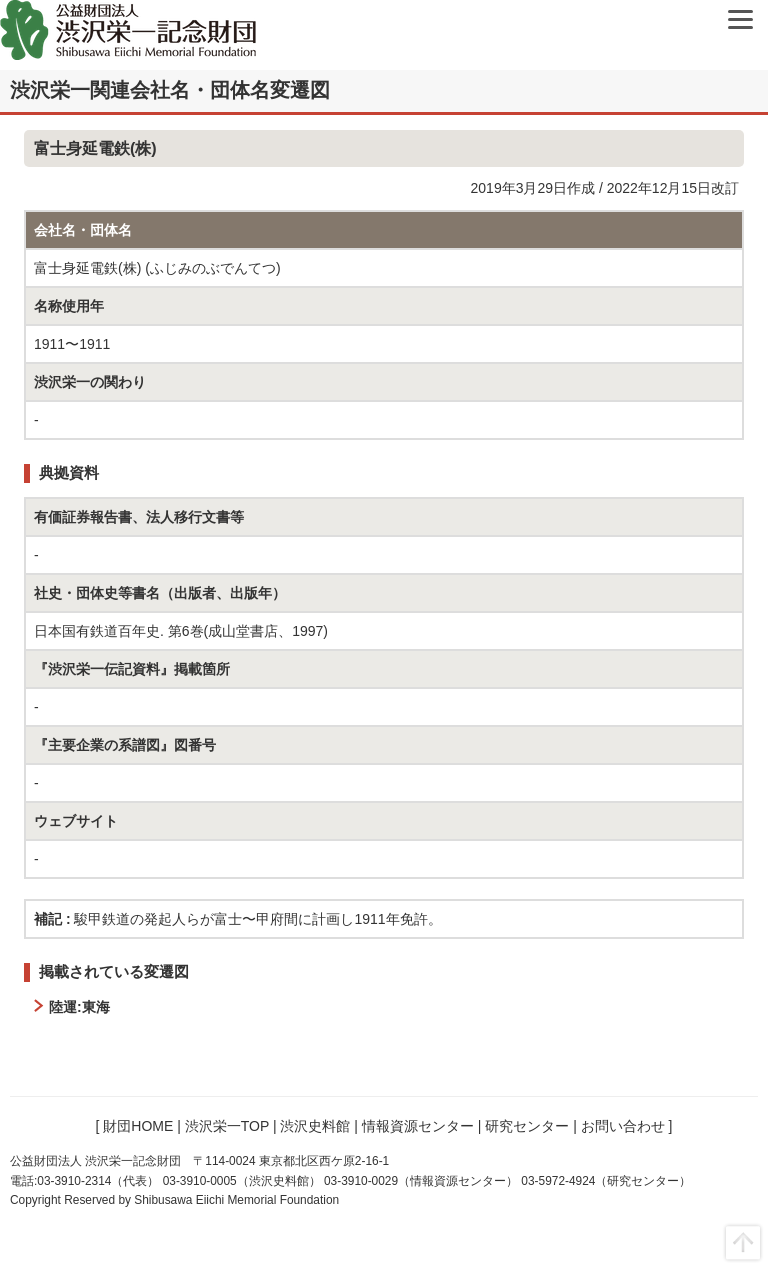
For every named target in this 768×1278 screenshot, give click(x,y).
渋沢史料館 (315, 1126)
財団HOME (138, 1126)
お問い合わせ (623, 1126)
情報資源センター (418, 1126)
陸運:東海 (79, 1007)
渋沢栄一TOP (227, 1126)
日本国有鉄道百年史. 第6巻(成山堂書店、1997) (181, 631)
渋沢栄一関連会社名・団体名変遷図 (170, 90)
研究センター (527, 1126)
